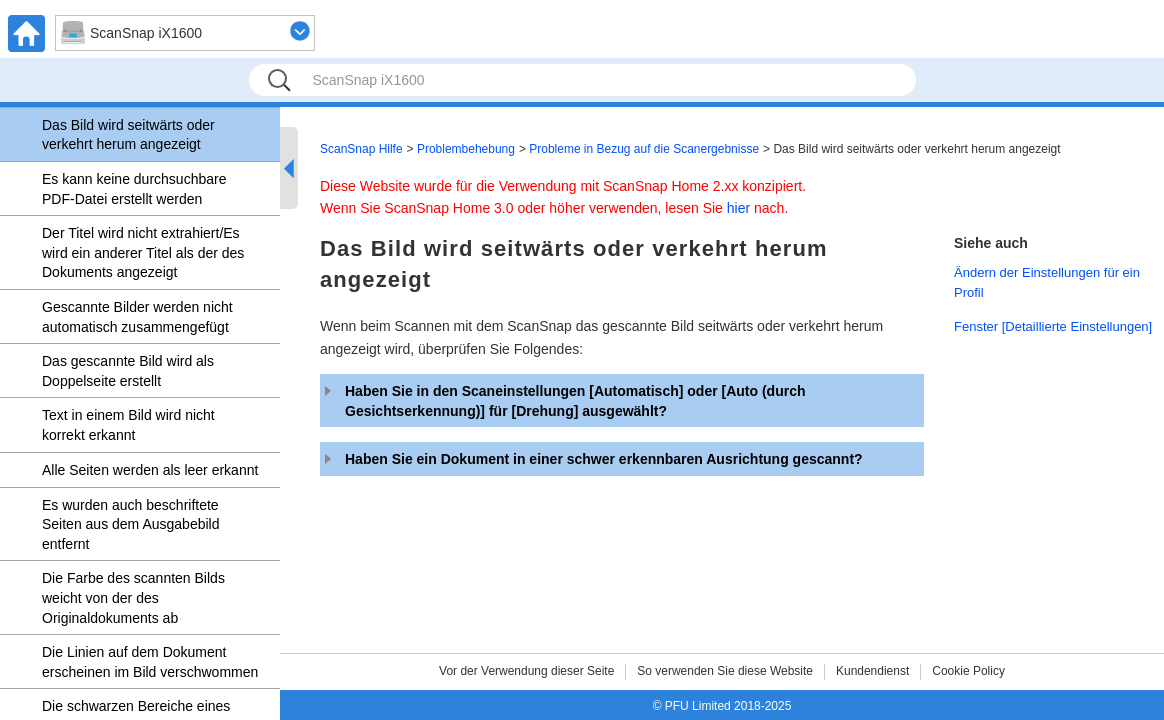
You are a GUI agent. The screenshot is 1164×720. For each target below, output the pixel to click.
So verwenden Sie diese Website (725, 671)
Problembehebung (466, 149)
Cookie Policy (968, 671)
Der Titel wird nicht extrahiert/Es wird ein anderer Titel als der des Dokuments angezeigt (143, 252)
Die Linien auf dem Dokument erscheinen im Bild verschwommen (150, 662)
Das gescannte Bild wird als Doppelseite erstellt (128, 371)
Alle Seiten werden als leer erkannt (150, 470)
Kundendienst (872, 671)
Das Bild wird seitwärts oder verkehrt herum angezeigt (128, 135)
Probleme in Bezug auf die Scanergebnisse (644, 149)
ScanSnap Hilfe (361, 149)
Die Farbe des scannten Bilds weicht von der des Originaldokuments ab (133, 597)
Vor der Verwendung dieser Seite (526, 671)
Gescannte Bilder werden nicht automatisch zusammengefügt (137, 317)
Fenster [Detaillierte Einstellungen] (1053, 326)
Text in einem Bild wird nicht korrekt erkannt (128, 425)
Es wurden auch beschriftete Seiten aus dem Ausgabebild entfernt (130, 524)
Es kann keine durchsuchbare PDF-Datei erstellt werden (134, 189)
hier (738, 208)
